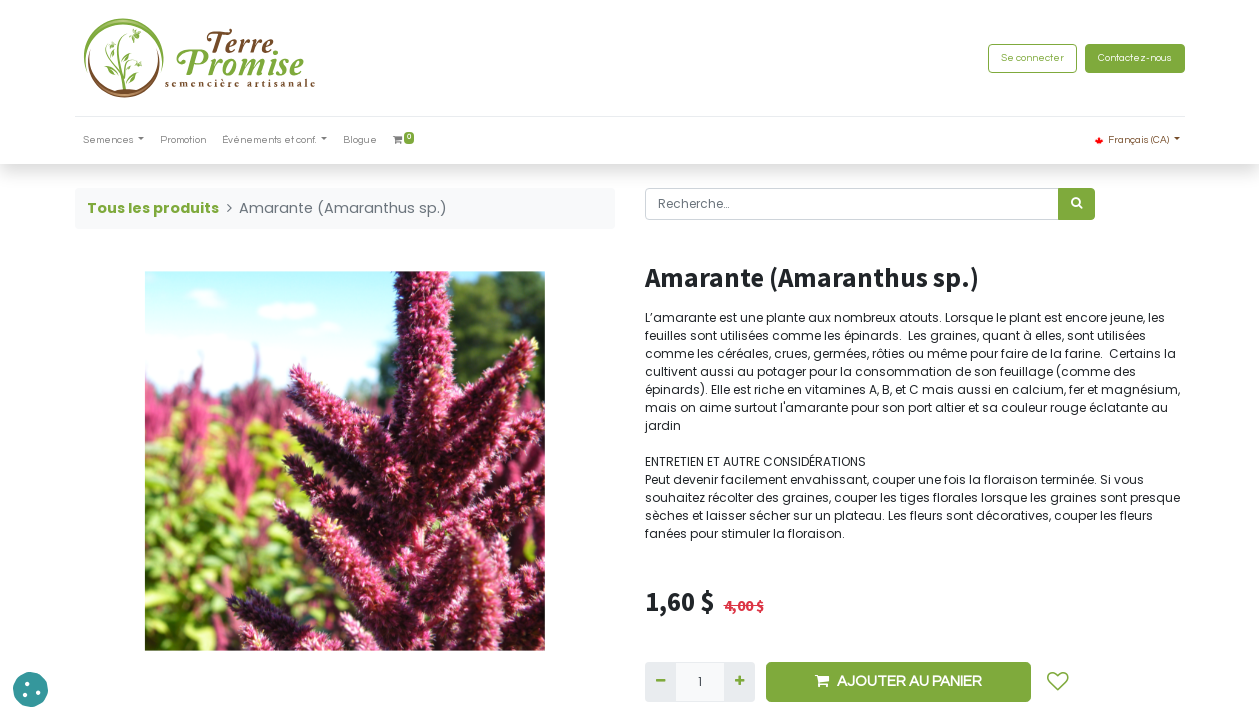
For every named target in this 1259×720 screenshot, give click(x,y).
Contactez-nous (1135, 58)
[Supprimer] (660, 682)
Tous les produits (153, 208)
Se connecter (1032, 58)
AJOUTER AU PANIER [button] (898, 681)
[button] (1058, 682)
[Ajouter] (739, 682)
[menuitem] (183, 140)
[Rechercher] (1076, 204)
